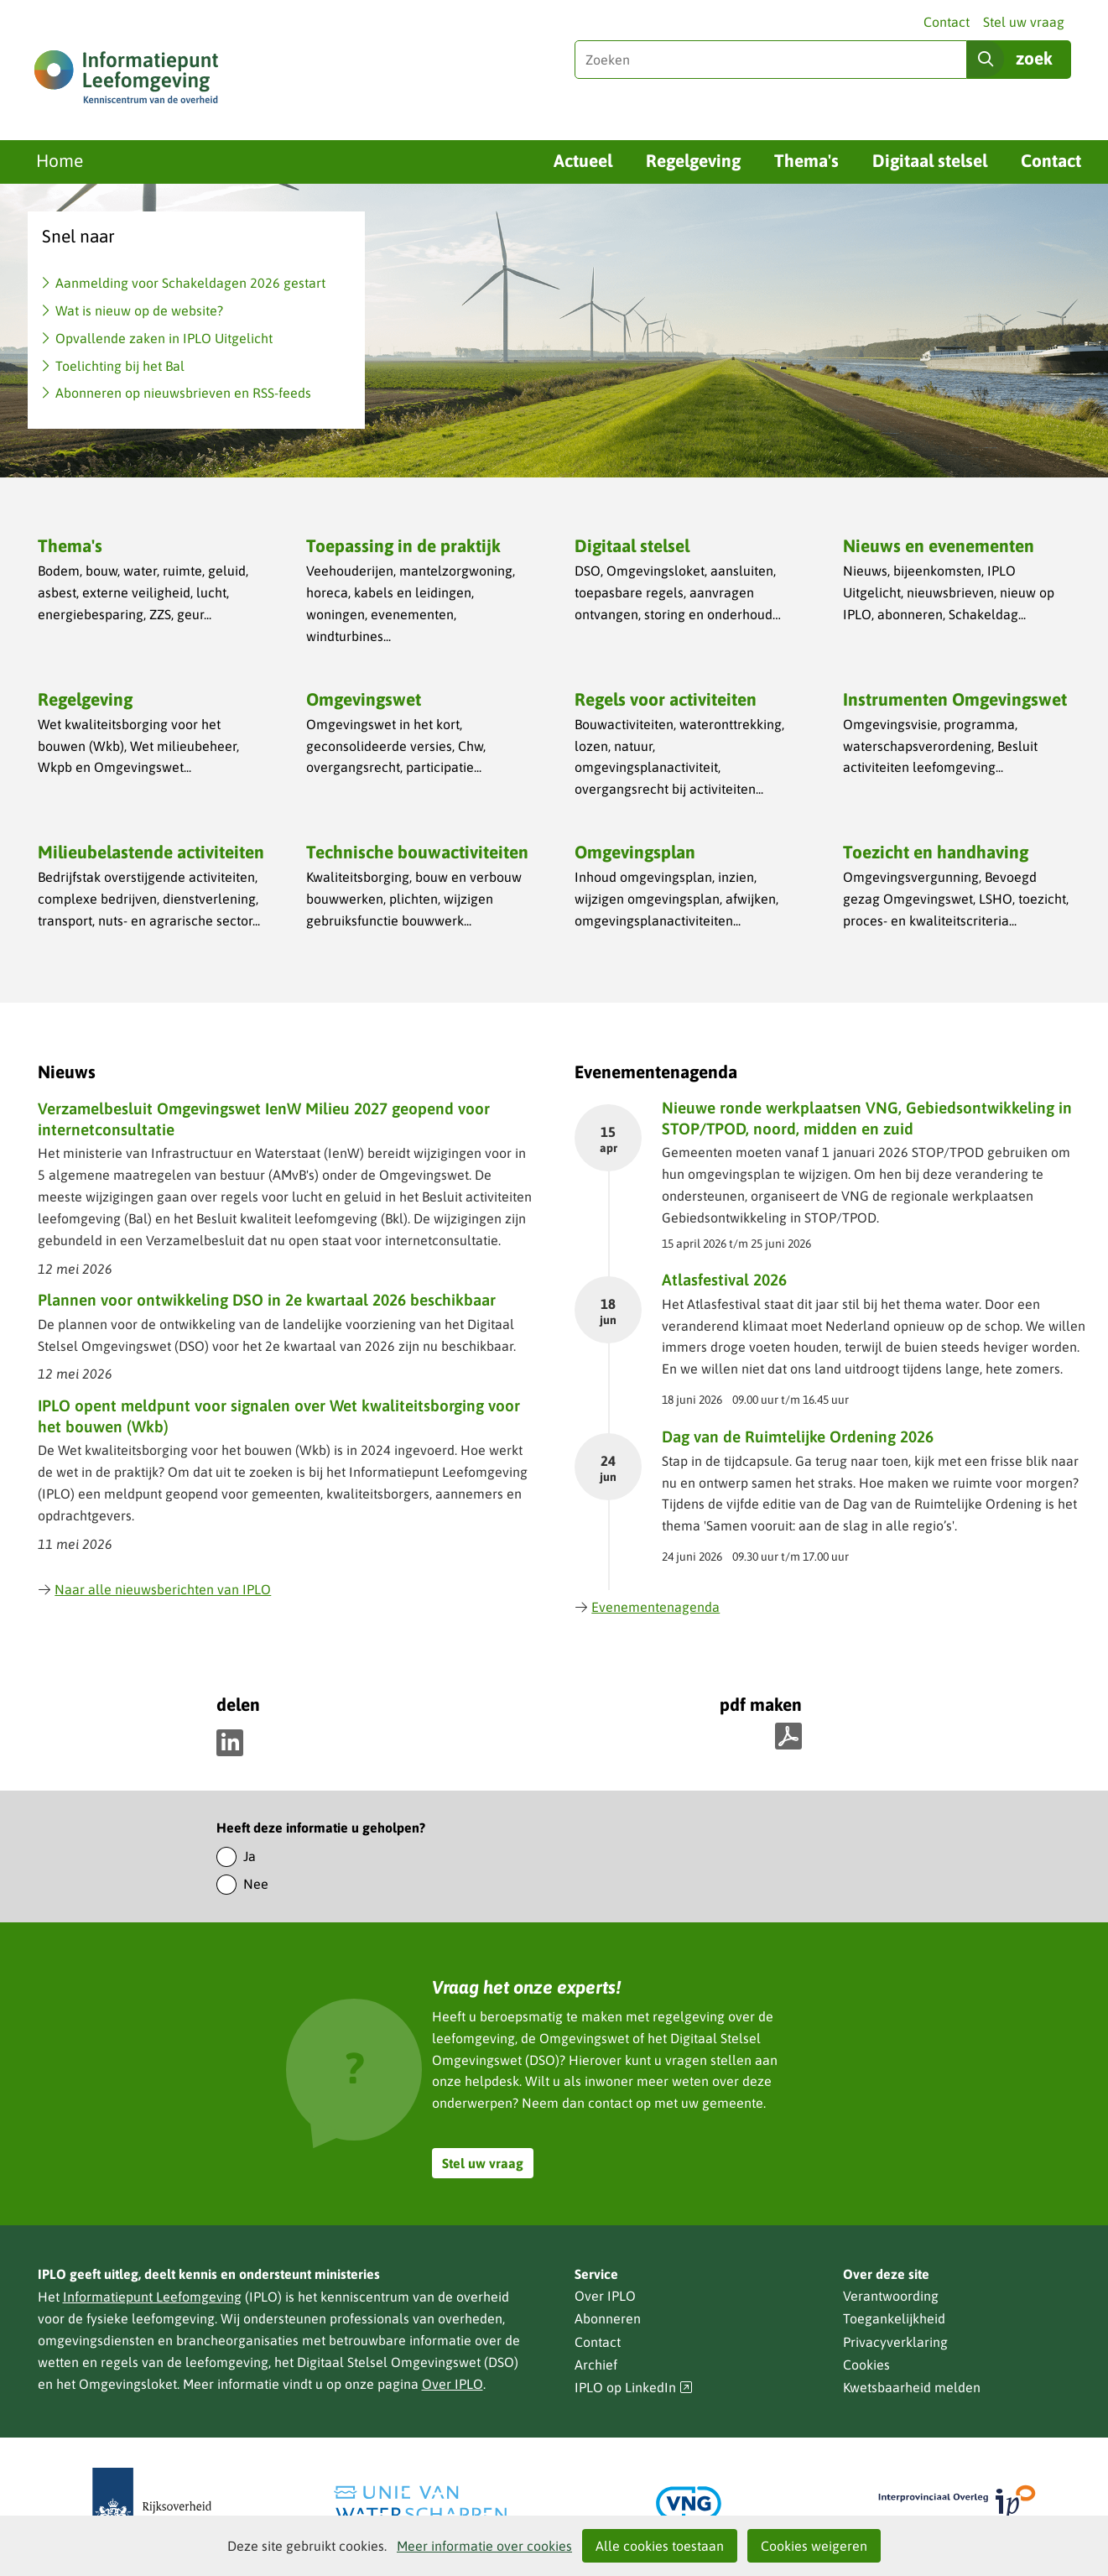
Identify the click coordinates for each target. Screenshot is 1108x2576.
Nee (255, 1883)
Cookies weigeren (814, 2545)
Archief (596, 2364)
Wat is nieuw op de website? (139, 310)
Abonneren (608, 2318)
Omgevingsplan (635, 852)
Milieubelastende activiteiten (151, 852)
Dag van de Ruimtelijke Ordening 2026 (798, 1436)
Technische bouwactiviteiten (417, 852)
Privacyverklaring (895, 2341)
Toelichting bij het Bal (120, 365)
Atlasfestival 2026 (724, 1279)
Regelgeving (693, 160)
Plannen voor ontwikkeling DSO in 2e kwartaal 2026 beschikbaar (267, 1300)
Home (59, 160)
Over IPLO (452, 2383)
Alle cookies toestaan (660, 2545)
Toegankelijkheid (894, 2318)
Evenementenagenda (647, 1606)
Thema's (806, 160)
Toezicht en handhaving (935, 852)
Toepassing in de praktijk (403, 545)
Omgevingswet (363, 699)
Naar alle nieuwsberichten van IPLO (155, 1589)
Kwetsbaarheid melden (912, 2387)
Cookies (866, 2364)
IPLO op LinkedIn (634, 2388)
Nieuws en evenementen (938, 545)
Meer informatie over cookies (484, 2545)
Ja (249, 1856)
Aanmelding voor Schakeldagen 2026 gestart (190, 282)
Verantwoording (891, 2295)
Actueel (583, 160)
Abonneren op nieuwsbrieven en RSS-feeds (183, 392)
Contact (946, 21)
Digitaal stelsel (929, 160)
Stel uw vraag (1023, 21)
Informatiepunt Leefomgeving (152, 2296)
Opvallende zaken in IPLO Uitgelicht (164, 338)
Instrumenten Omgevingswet (955, 699)
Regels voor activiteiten (666, 699)
